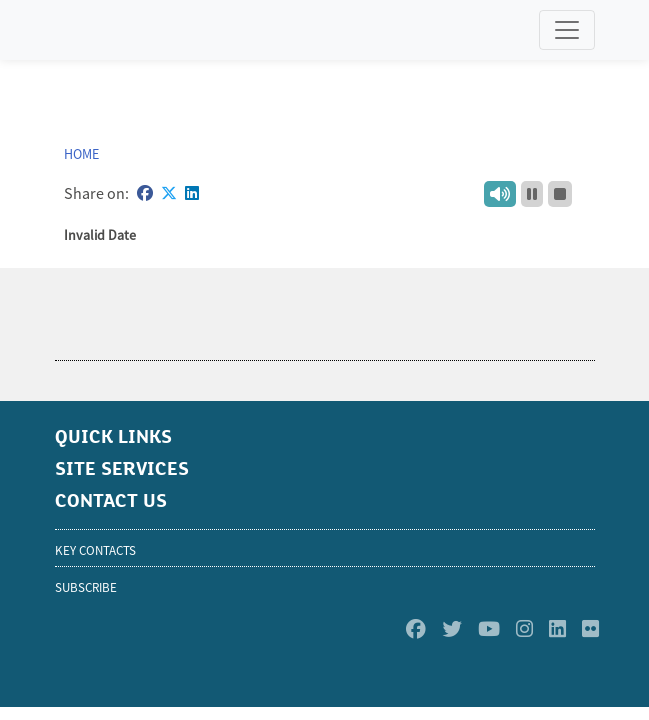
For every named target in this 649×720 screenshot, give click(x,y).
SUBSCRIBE (86, 587)
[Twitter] (452, 629)
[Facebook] (416, 629)
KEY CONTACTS (95, 550)
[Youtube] (489, 629)
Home (81, 154)
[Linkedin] (557, 629)
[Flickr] (590, 629)
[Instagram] (524, 629)
